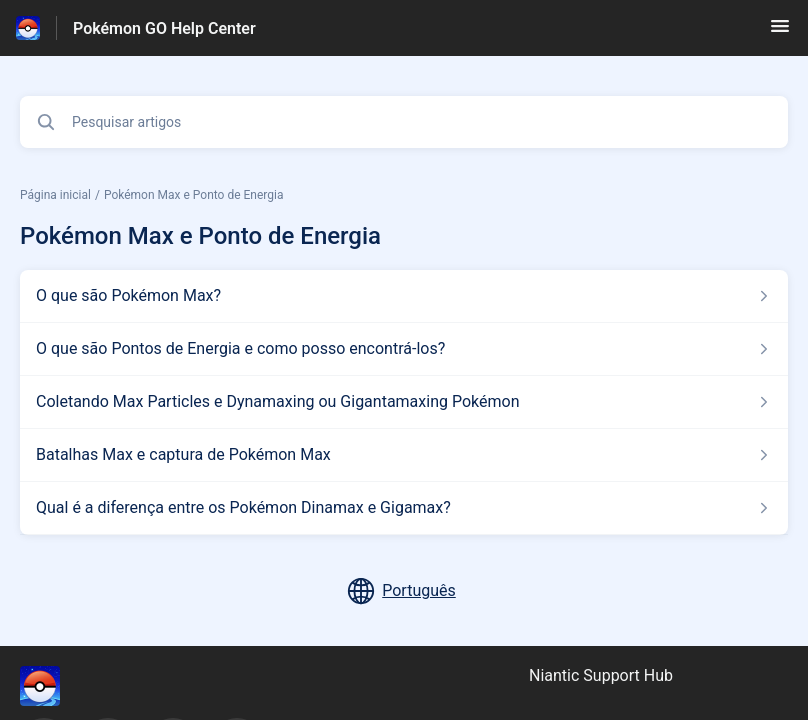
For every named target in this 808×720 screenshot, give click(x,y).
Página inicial (55, 195)
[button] (780, 32)
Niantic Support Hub (601, 675)
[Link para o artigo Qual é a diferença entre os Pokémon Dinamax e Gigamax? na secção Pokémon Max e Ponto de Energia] (404, 508)
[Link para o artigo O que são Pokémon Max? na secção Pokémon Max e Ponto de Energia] (404, 296)
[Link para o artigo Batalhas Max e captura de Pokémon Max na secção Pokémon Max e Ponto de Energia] (404, 455)
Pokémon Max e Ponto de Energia (194, 195)
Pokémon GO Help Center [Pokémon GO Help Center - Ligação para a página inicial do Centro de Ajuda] (164, 28)
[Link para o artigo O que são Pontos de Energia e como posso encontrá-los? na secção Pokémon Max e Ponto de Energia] (404, 349)
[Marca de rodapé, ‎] (60, 686)
